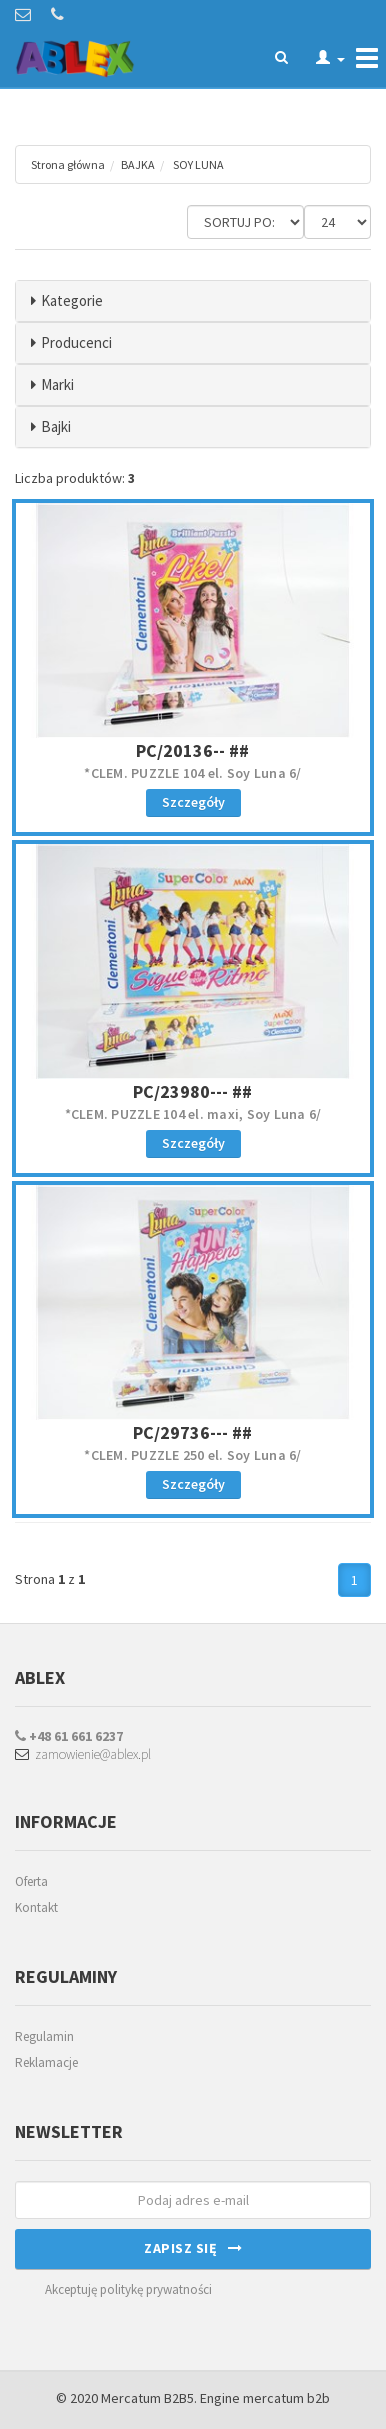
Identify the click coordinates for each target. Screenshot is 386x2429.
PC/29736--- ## (192, 1432)
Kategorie (72, 300)
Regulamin (44, 2036)
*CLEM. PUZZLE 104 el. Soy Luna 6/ (192, 773)
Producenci (76, 342)
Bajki (56, 426)
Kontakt (36, 1907)
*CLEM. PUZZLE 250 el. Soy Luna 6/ (192, 1455)
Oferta (31, 1881)
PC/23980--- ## (192, 1091)
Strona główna (68, 164)
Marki (57, 384)
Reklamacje (46, 2062)
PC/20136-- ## (192, 750)
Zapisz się (193, 2248)
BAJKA (138, 164)
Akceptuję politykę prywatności (128, 2289)
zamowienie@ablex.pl (83, 1754)
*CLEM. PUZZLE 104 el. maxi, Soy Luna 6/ (193, 1114)
